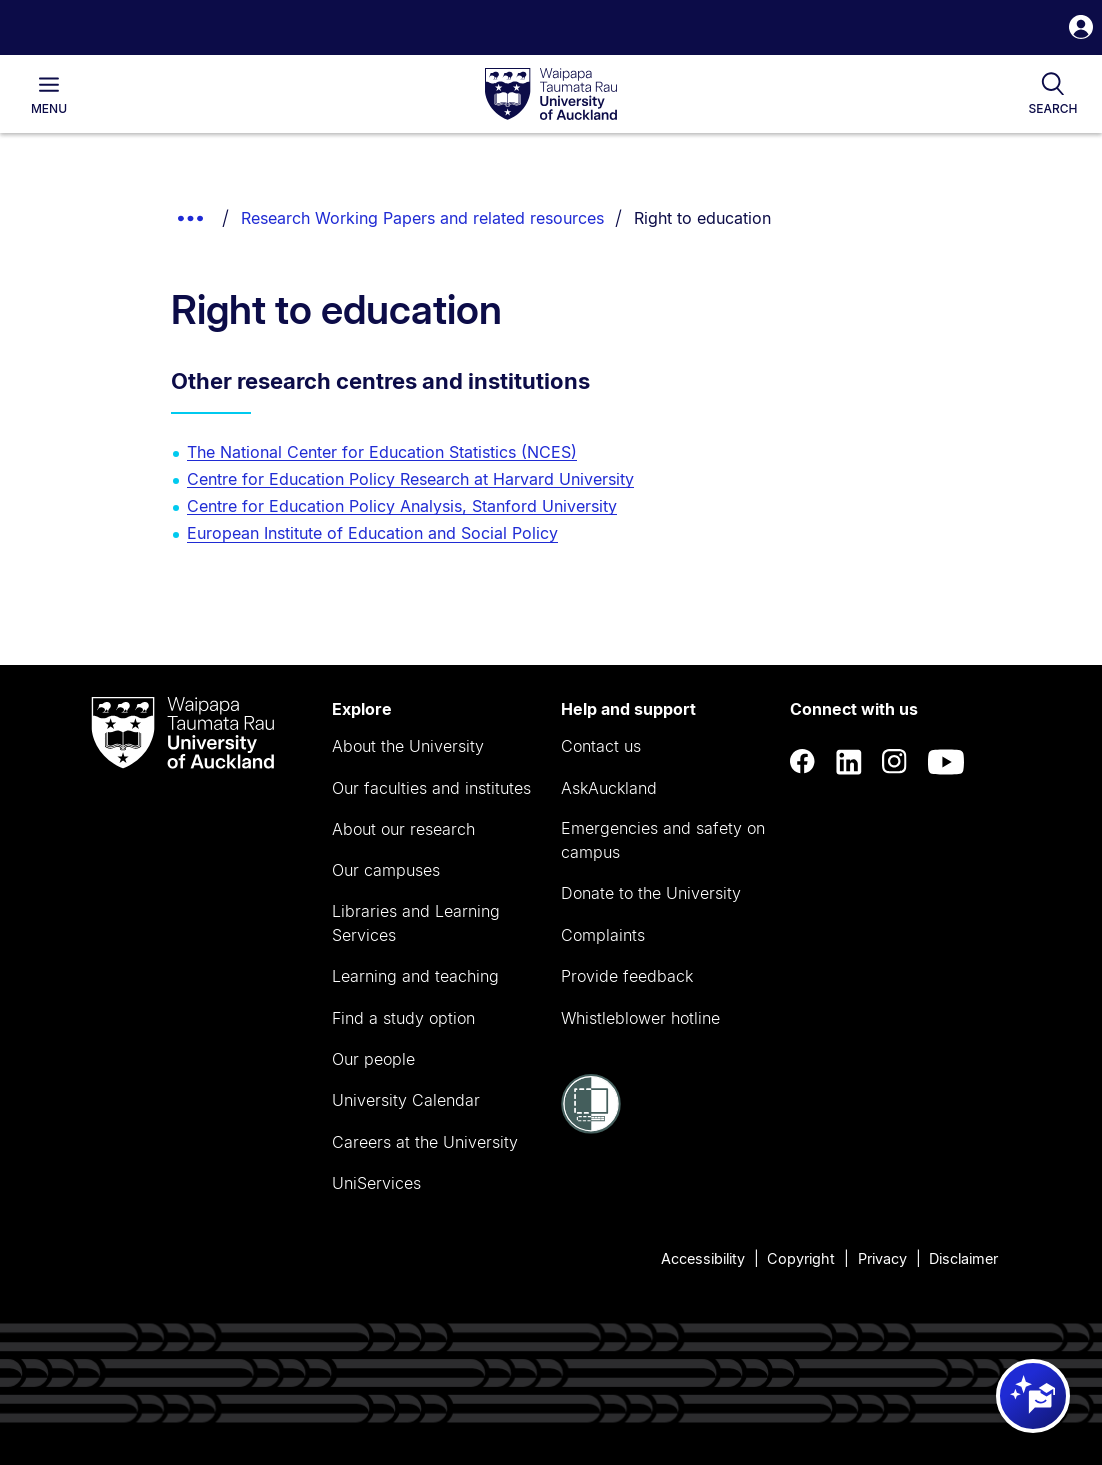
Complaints (603, 935)
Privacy (882, 1258)
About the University (408, 746)
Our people (373, 1059)
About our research (403, 829)
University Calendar (406, 1100)
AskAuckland (609, 788)
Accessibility (703, 1258)
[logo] (551, 95)
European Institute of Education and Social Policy (372, 533)
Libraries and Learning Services (416, 923)
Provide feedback (627, 976)
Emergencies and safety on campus (663, 840)
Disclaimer (963, 1258)
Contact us (601, 746)
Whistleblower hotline (640, 1018)
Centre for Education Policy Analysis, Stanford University (402, 506)
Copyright (801, 1258)
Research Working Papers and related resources (422, 218)
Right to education (702, 218)
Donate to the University (651, 893)
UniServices (376, 1183)
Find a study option (403, 1018)
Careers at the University (425, 1142)
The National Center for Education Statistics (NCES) (382, 452)
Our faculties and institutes (431, 788)
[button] (1081, 29)
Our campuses (386, 870)
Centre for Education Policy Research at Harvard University (410, 479)
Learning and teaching (415, 976)
